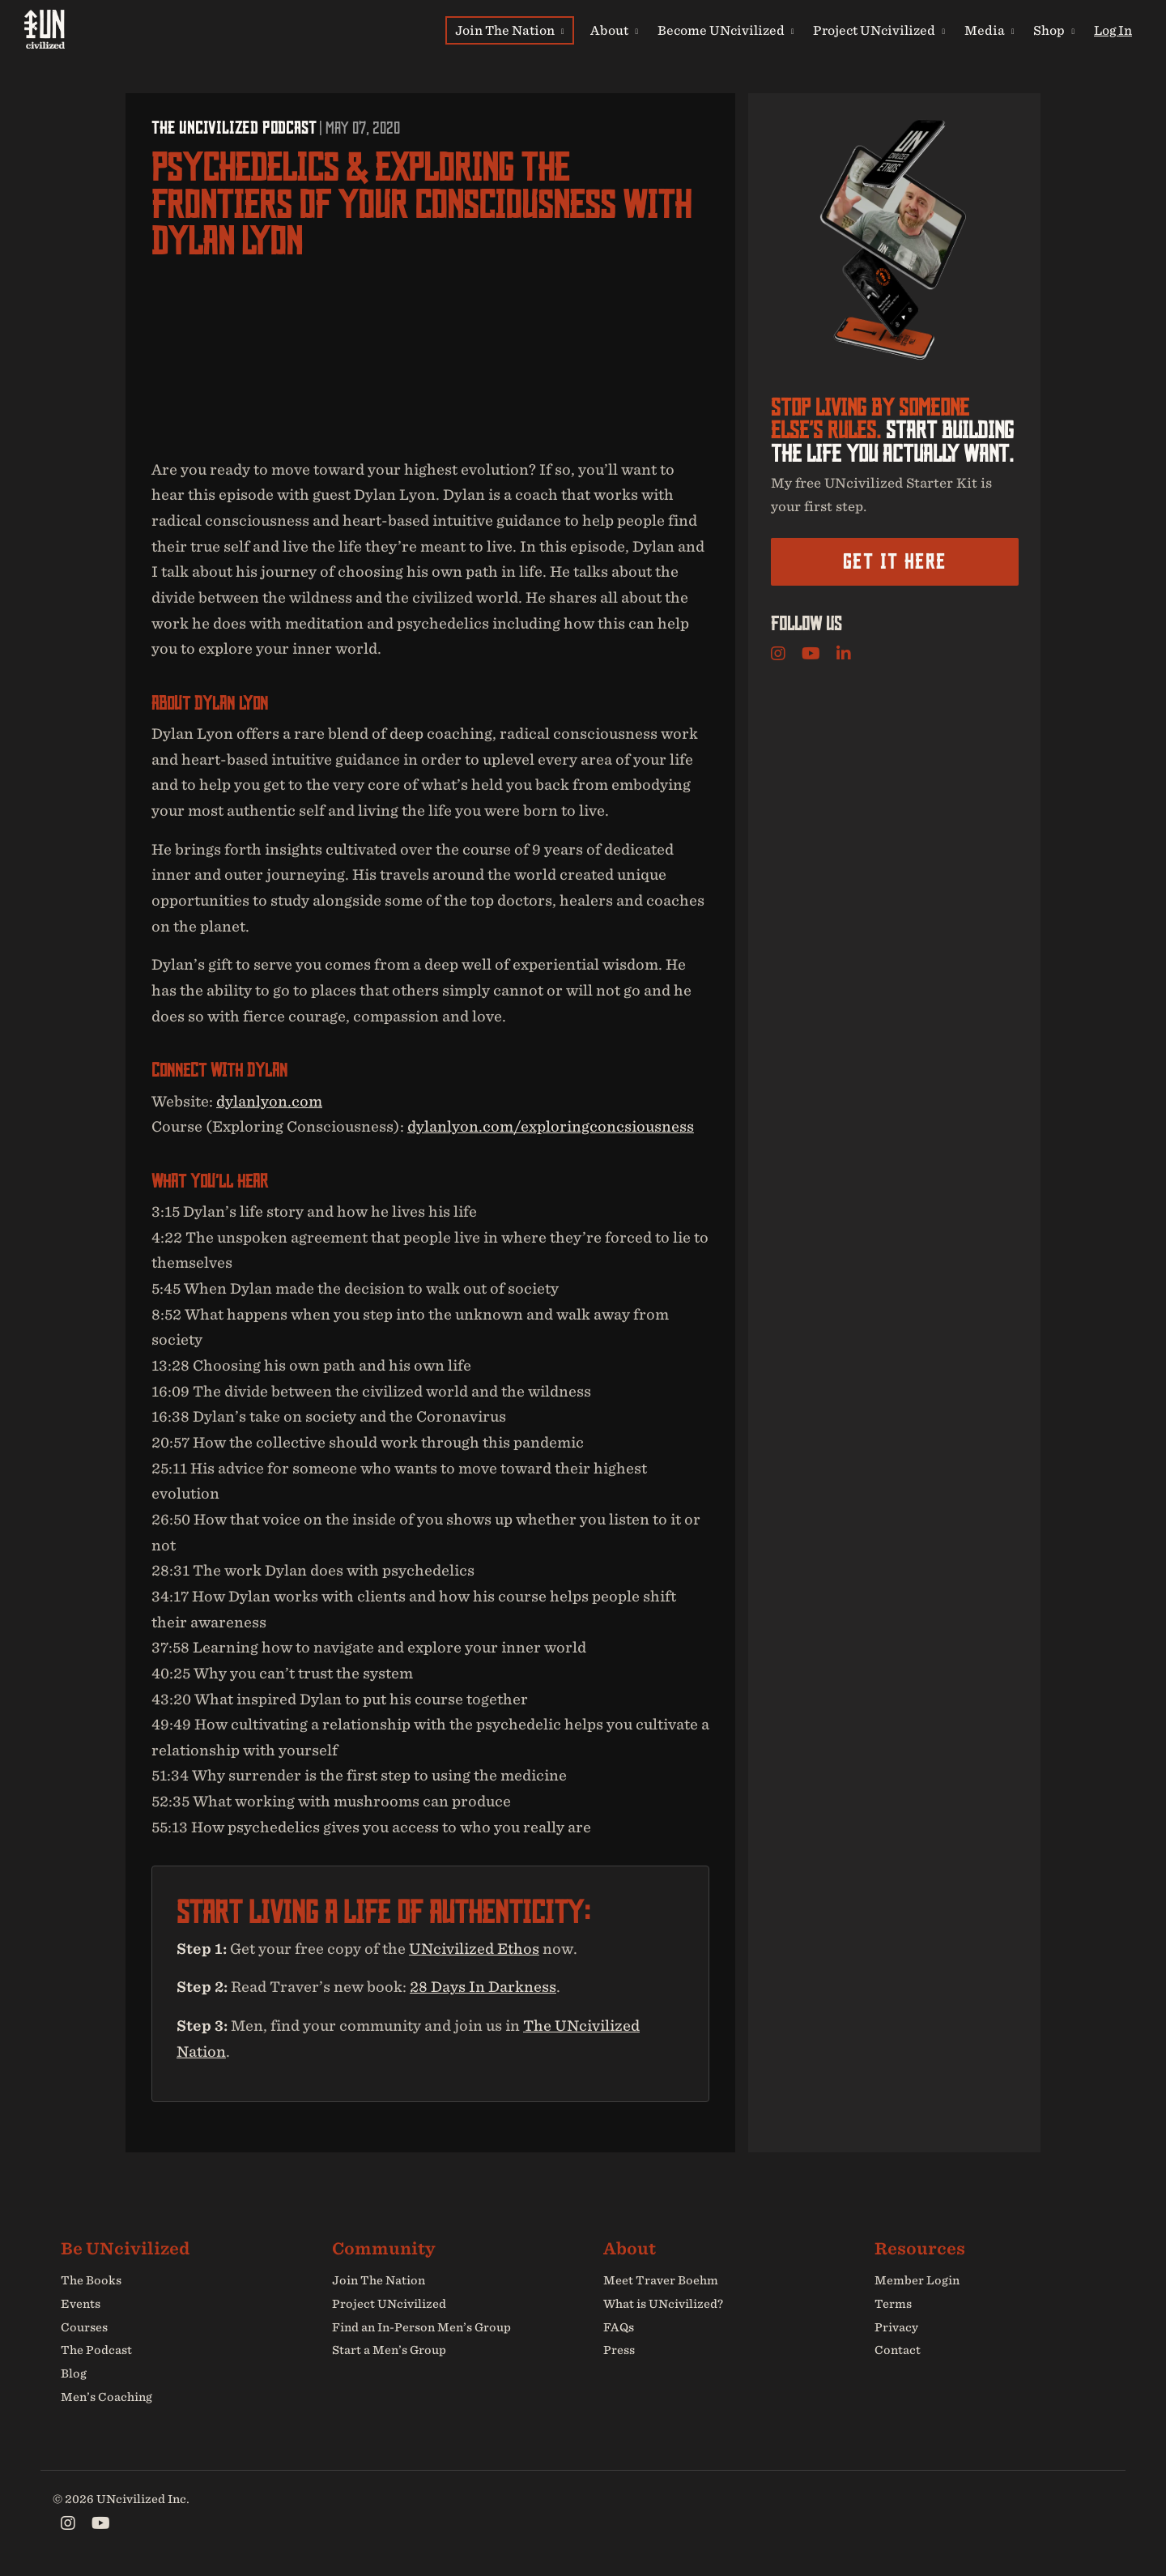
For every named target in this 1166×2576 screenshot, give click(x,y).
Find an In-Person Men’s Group (421, 2327)
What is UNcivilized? (663, 2303)
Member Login (917, 2280)
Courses (84, 2327)
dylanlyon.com (269, 1101)
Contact (897, 2350)
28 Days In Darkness (483, 1986)
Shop (1054, 30)
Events (80, 2303)
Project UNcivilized (879, 30)
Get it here (894, 561)
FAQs (618, 2327)
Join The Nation (509, 30)
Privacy (896, 2327)
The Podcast (96, 2350)
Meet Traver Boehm (660, 2280)
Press (619, 2350)
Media (989, 30)
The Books (91, 2280)
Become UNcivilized (725, 30)
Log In (1113, 30)
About (614, 30)
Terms (893, 2303)
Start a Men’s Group (389, 2350)
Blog (74, 2373)
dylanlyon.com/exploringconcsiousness (550, 1126)
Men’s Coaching (106, 2396)
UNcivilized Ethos (474, 1948)
